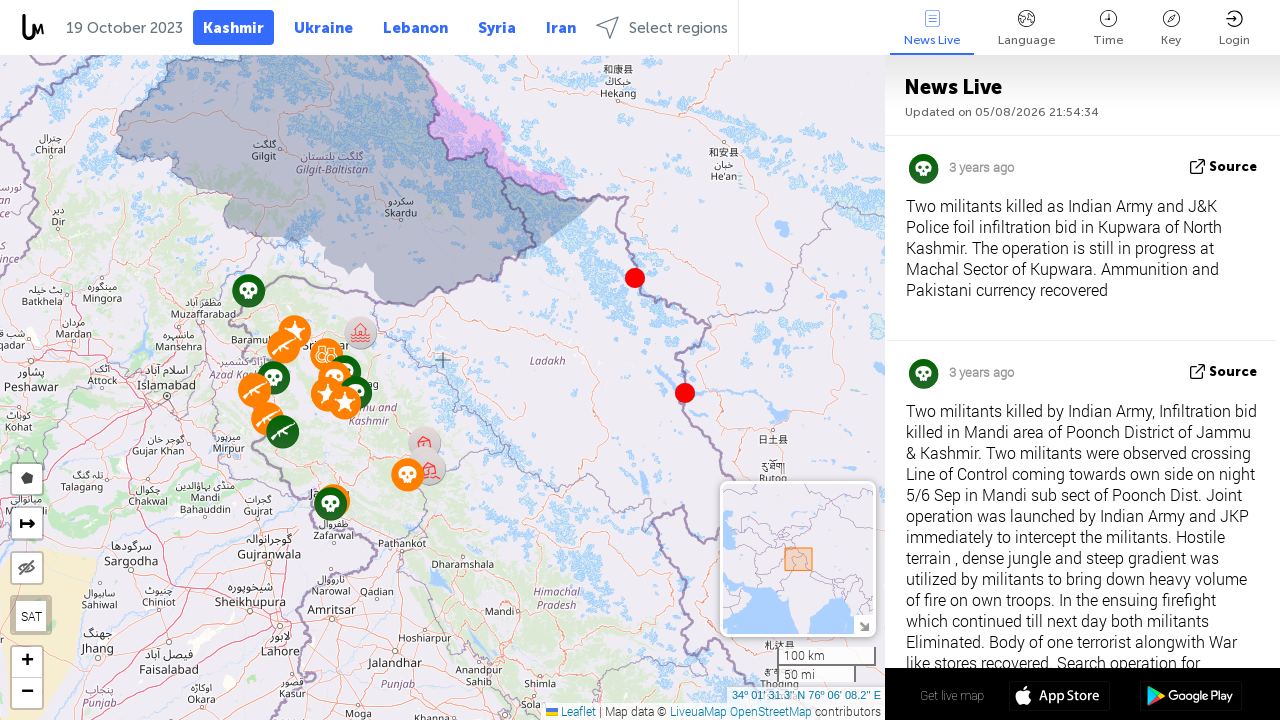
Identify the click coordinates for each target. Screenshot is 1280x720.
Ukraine (323, 28)
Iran (561, 28)
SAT (31, 616)
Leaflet (571, 711)
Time (1108, 28)
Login (1234, 28)
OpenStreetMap (771, 711)
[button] (685, 393)
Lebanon (415, 28)
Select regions (662, 27)
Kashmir (233, 28)
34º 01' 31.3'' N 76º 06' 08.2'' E (806, 695)
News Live (932, 28)
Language (1026, 28)
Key (1171, 28)
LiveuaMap (698, 711)
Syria (497, 28)
